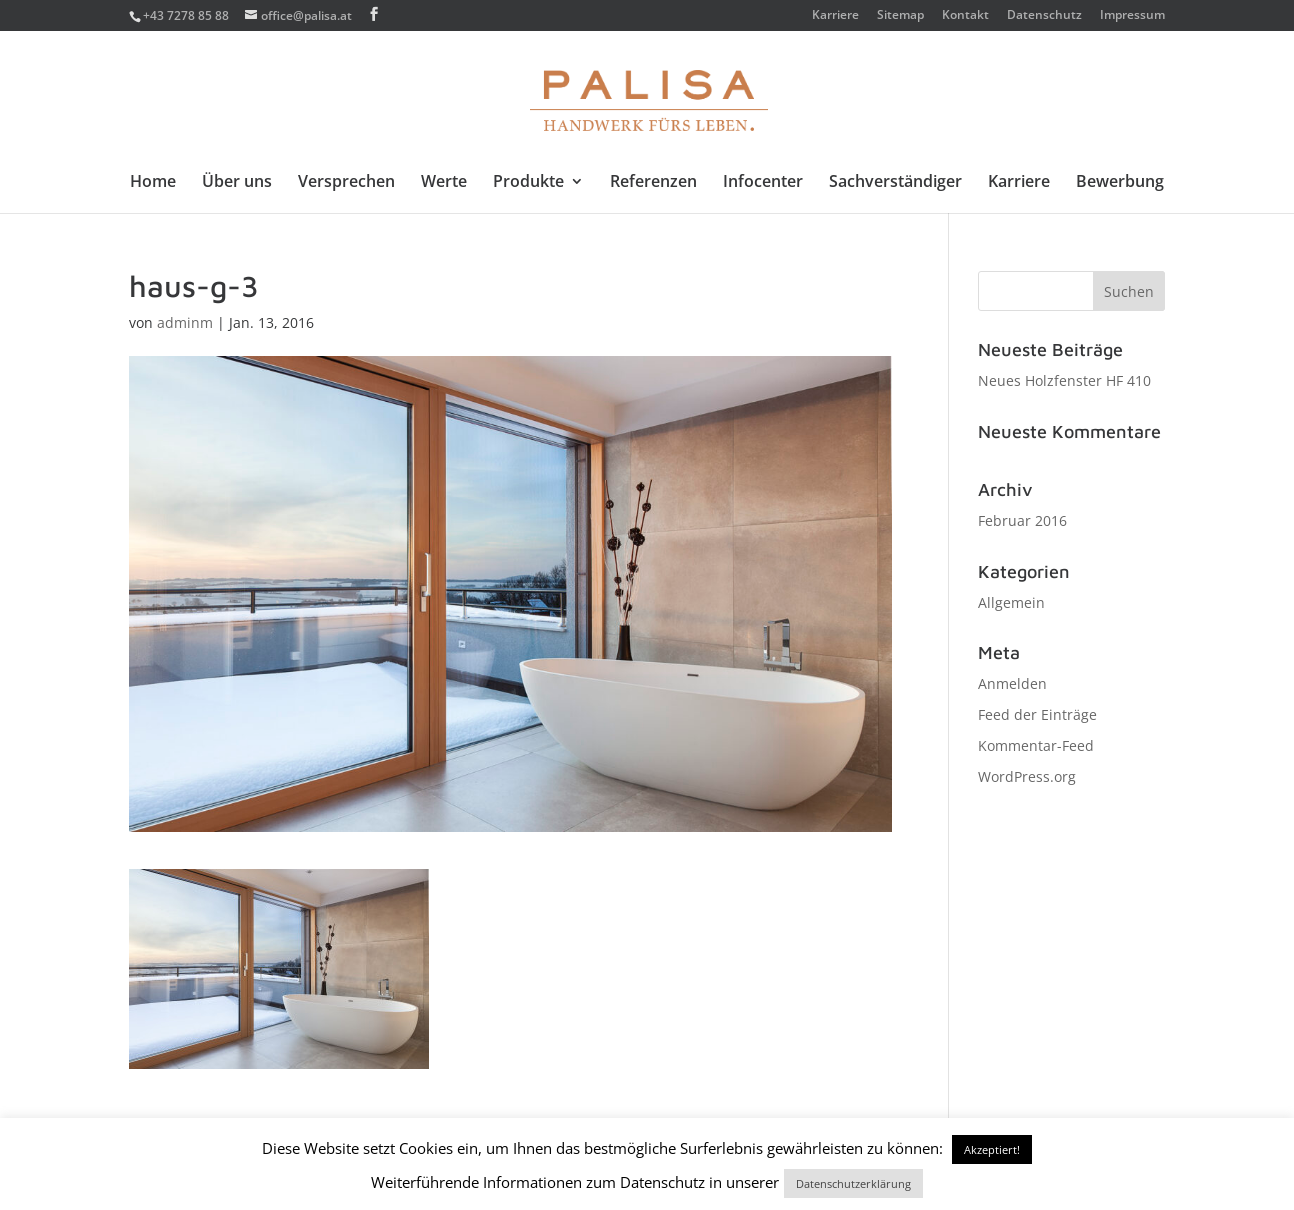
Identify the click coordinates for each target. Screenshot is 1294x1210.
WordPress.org (1027, 776)
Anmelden (1012, 683)
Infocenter (763, 183)
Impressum (1132, 16)
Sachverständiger (895, 183)
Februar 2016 (1022, 520)
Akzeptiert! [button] (992, 1149)
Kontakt (965, 16)
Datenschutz (1044, 16)
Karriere (835, 16)
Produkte (528, 183)
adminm (185, 322)
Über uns (237, 183)
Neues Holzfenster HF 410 (1064, 380)
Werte (444, 183)
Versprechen (346, 183)
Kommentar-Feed (1036, 745)
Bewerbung (1120, 183)
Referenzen (653, 183)
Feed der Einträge (1037, 714)
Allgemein (1011, 602)
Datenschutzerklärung (853, 1183)
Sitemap (900, 16)
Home (153, 183)
